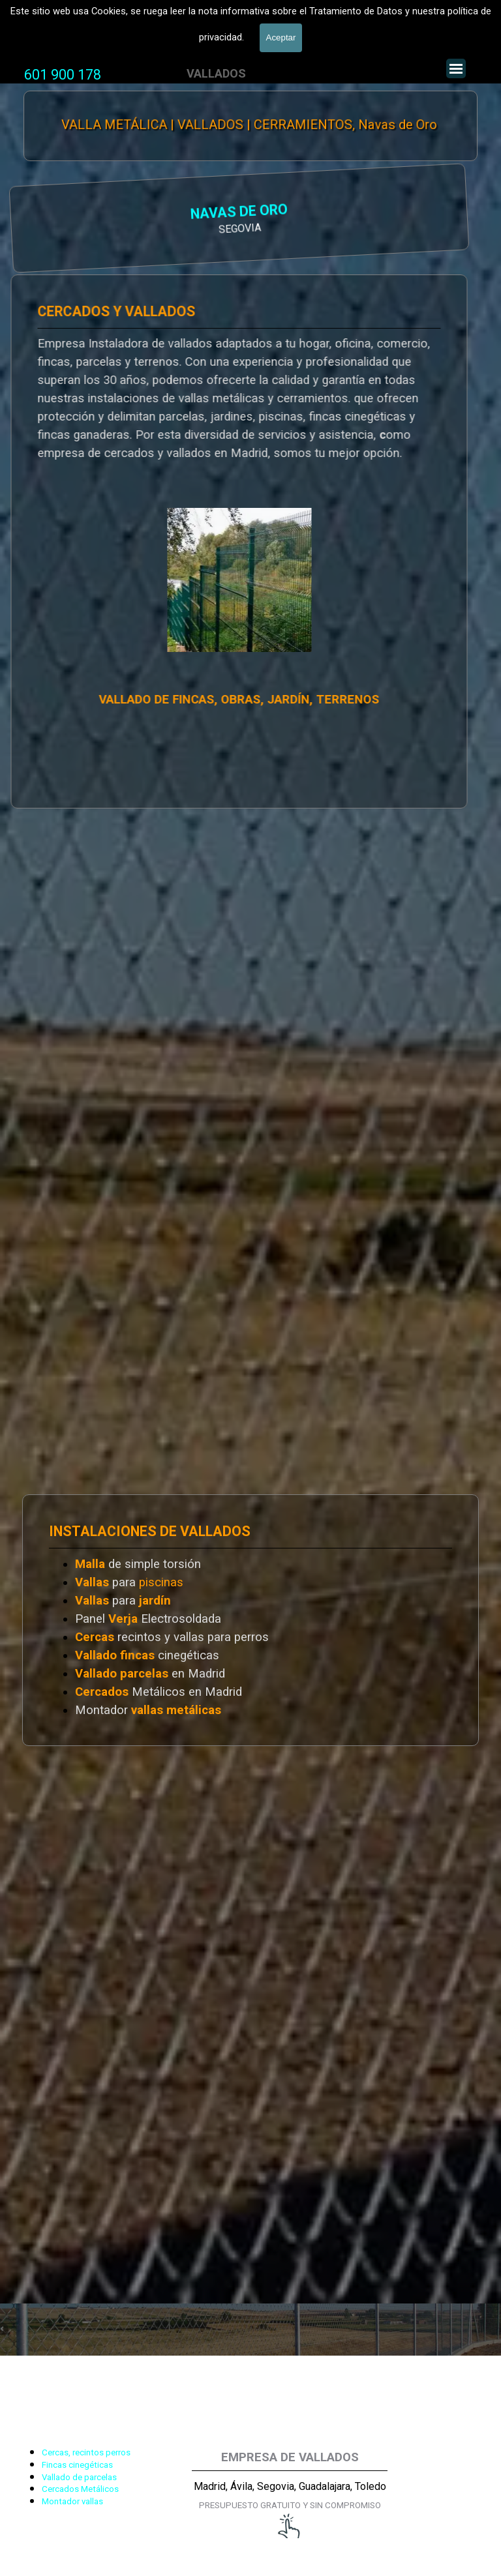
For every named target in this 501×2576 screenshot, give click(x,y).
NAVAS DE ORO (86, 213)
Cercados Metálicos (80, 2489)
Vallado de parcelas (79, 2477)
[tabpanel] (62, 75)
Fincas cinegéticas (77, 2465)
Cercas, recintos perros (86, 2452)
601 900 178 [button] (62, 75)
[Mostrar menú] (456, 68)
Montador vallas (72, 2501)
